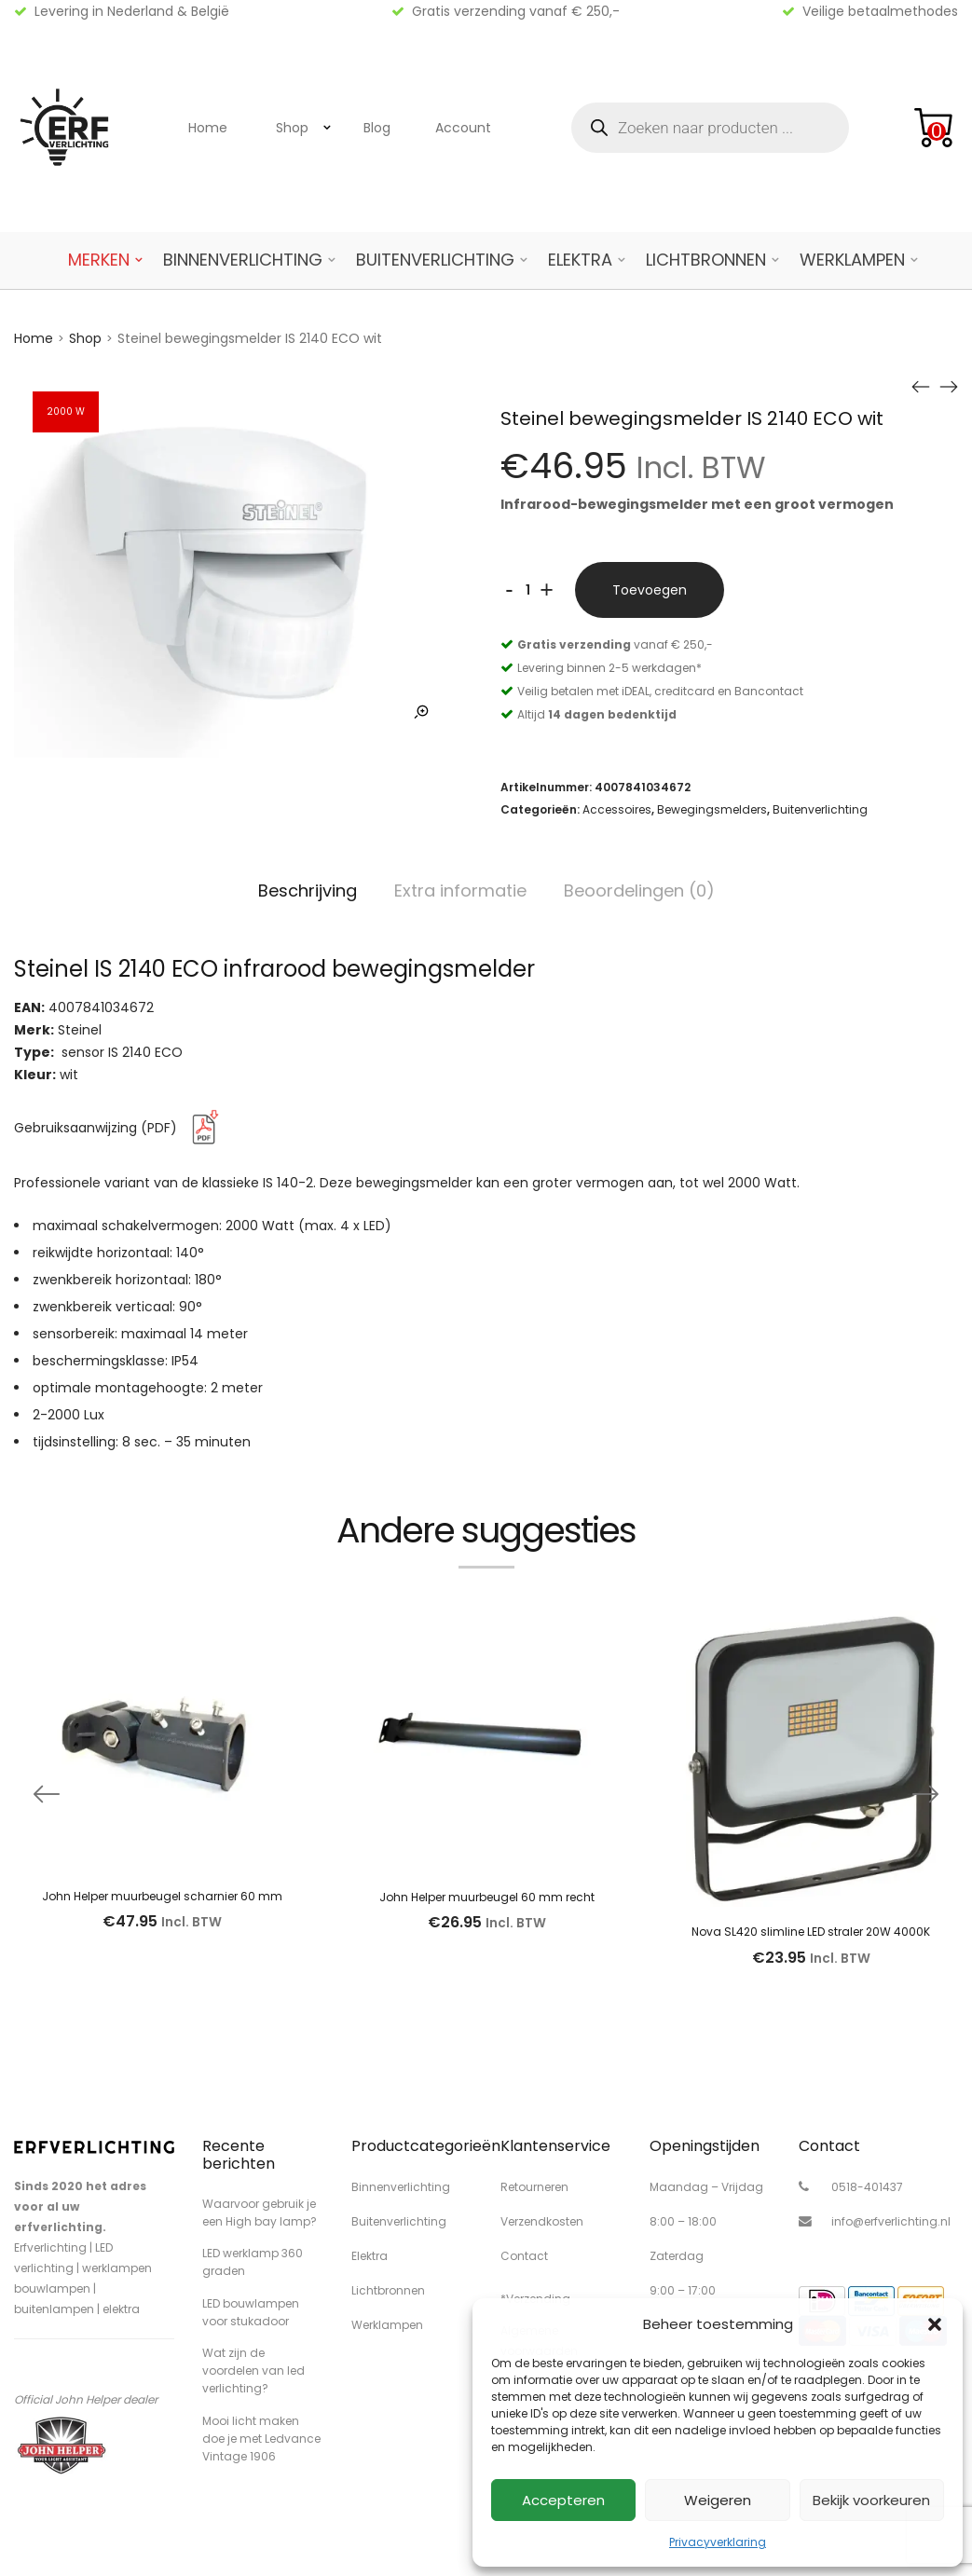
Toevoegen (649, 590)
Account (463, 127)
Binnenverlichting (242, 259)
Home (207, 127)
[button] (934, 2324)
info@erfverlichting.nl (891, 2221)
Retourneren (534, 2187)
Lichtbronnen (706, 259)
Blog (376, 127)
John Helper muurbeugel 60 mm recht (487, 1897)
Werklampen (852, 259)
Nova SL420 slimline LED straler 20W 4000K (810, 1931)
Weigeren (717, 2500)
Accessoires (616, 809)
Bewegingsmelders (712, 809)
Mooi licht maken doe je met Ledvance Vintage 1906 (261, 2438)
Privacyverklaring (717, 2542)
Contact (524, 2256)
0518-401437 (867, 2187)
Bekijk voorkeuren (871, 2500)
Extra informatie (460, 890)
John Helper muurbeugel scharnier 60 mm (162, 1896)
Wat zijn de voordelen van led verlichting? (253, 2370)
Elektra (580, 259)
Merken (99, 259)
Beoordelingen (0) (639, 890)
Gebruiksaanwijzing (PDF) (120, 1127)
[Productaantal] (528, 590)
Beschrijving (307, 890)
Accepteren (563, 2500)
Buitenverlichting (435, 259)
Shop (292, 127)
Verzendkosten (541, 2221)
